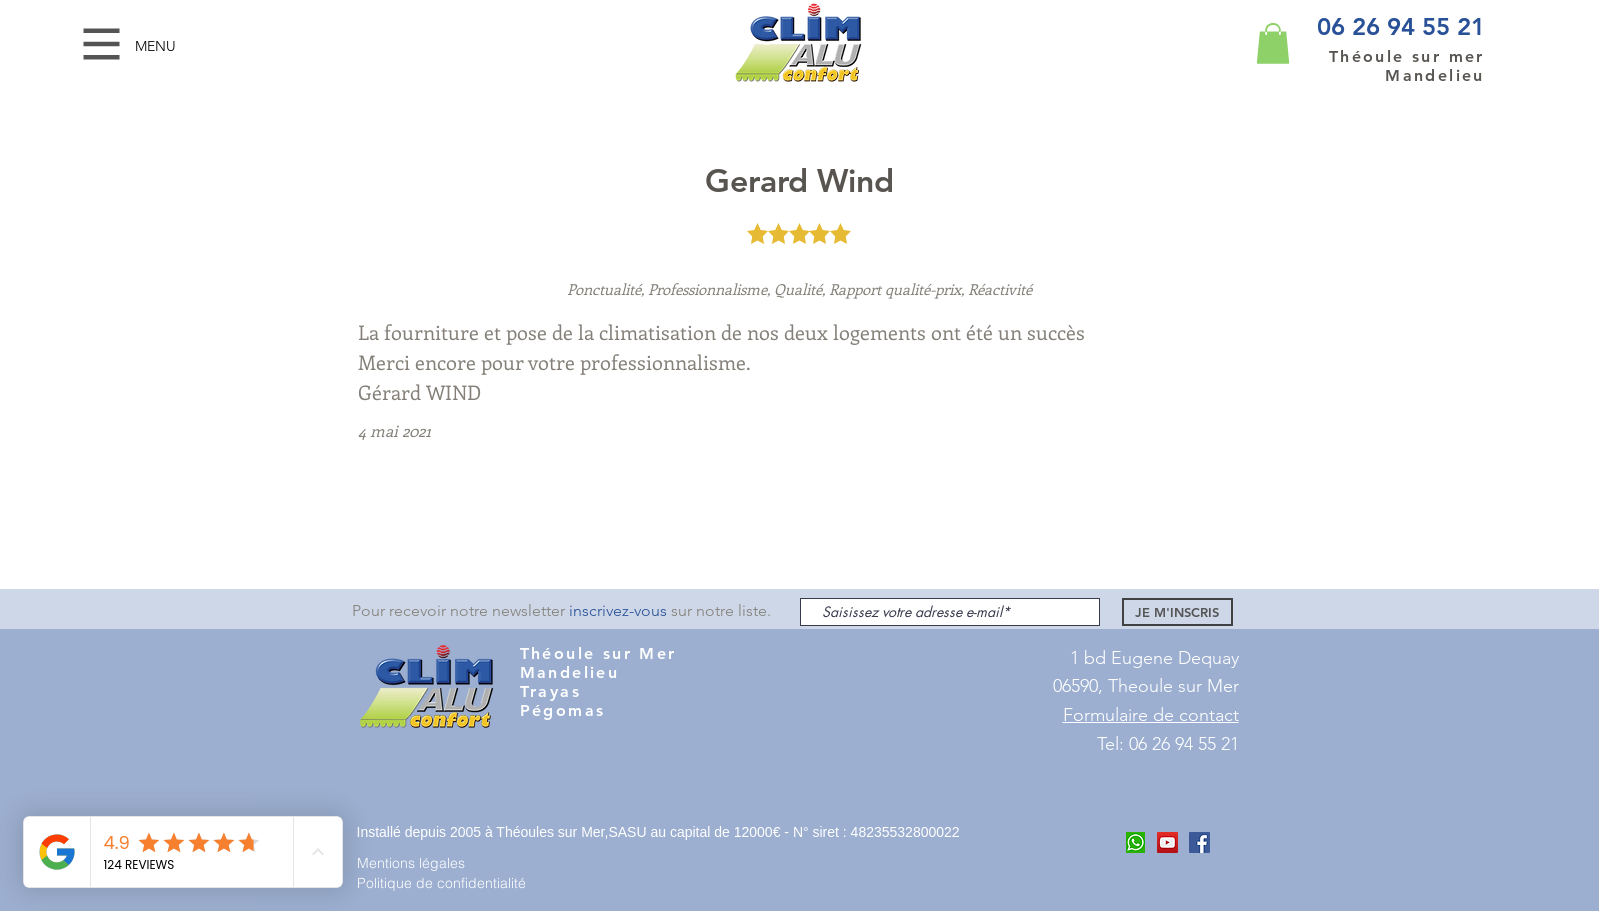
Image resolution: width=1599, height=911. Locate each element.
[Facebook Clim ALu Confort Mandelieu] (1199, 842)
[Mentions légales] (428, 863)
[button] (102, 44)
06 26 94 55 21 (1401, 26)
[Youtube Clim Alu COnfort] (1167, 842)
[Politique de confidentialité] (450, 883)
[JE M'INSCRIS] (1177, 612)
